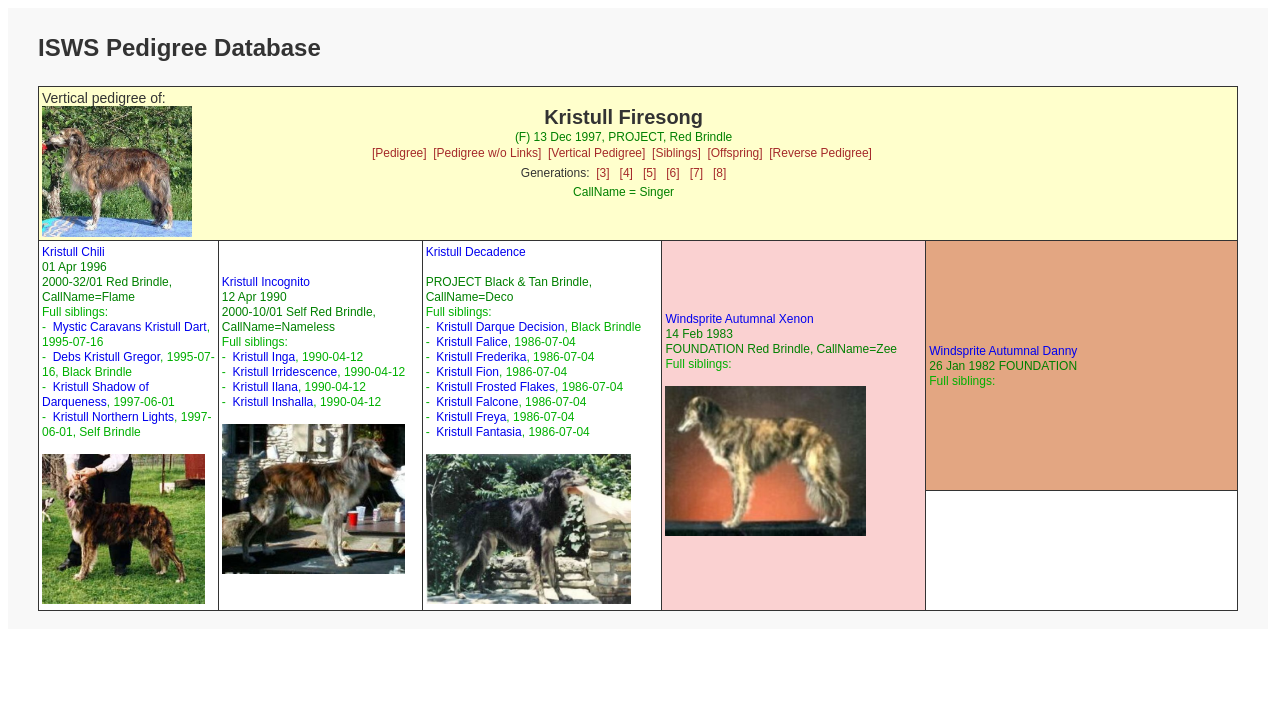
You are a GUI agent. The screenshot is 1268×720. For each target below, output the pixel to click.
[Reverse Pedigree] (820, 153)
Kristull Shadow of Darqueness (95, 394)
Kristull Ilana (265, 387)
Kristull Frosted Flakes (495, 387)
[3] (602, 173)
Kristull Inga (264, 357)
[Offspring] (734, 153)
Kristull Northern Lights (113, 417)
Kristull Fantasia (478, 432)
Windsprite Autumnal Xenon (739, 319)
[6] (672, 173)
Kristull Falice (471, 342)
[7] (696, 173)
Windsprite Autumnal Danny (1003, 351)
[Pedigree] (399, 153)
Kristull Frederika (481, 357)
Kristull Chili (73, 252)
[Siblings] (676, 153)
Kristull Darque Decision (500, 327)
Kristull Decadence (476, 252)
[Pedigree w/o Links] (487, 153)
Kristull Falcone (477, 402)
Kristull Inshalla (273, 402)
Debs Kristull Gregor (106, 357)
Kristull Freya (471, 417)
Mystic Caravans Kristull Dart (130, 327)
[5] (649, 173)
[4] (626, 173)
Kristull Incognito (266, 282)
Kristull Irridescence (285, 372)
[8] (719, 173)
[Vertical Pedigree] (596, 153)
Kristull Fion (467, 372)
